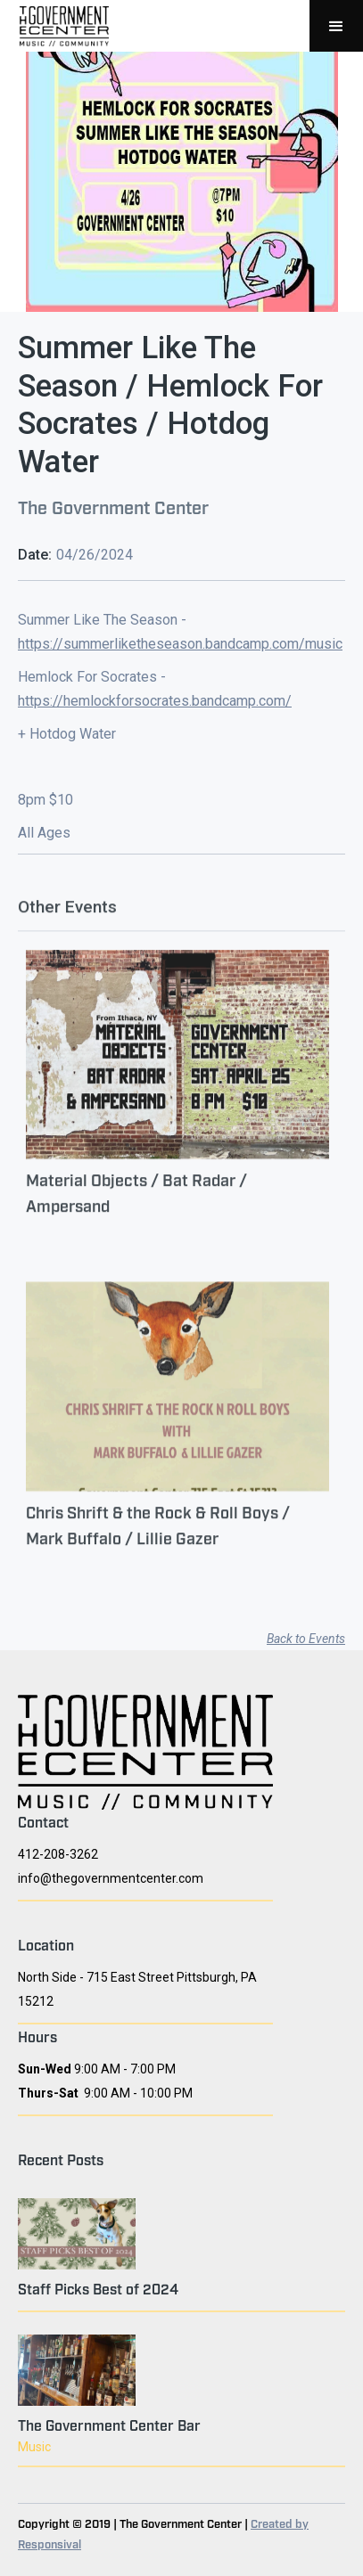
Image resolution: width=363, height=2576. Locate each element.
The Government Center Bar (109, 2424)
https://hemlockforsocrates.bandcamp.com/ (155, 700)
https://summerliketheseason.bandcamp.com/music (180, 643)
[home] (60, 26)
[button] (336, 26)
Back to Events (306, 1638)
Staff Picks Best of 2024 (98, 2288)
